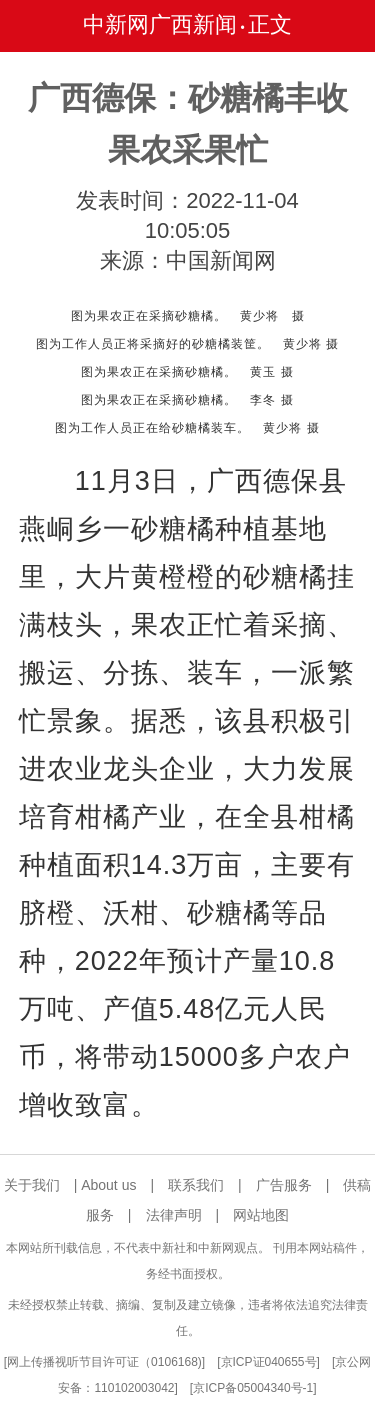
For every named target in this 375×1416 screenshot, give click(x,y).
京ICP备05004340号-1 (253, 1388)
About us (108, 1185)
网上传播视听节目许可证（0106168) (104, 1362)
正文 (270, 24)
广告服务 (284, 1185)
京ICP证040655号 (269, 1362)
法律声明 (174, 1215)
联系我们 (196, 1185)
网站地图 (261, 1215)
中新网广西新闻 (160, 24)
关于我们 (32, 1185)
